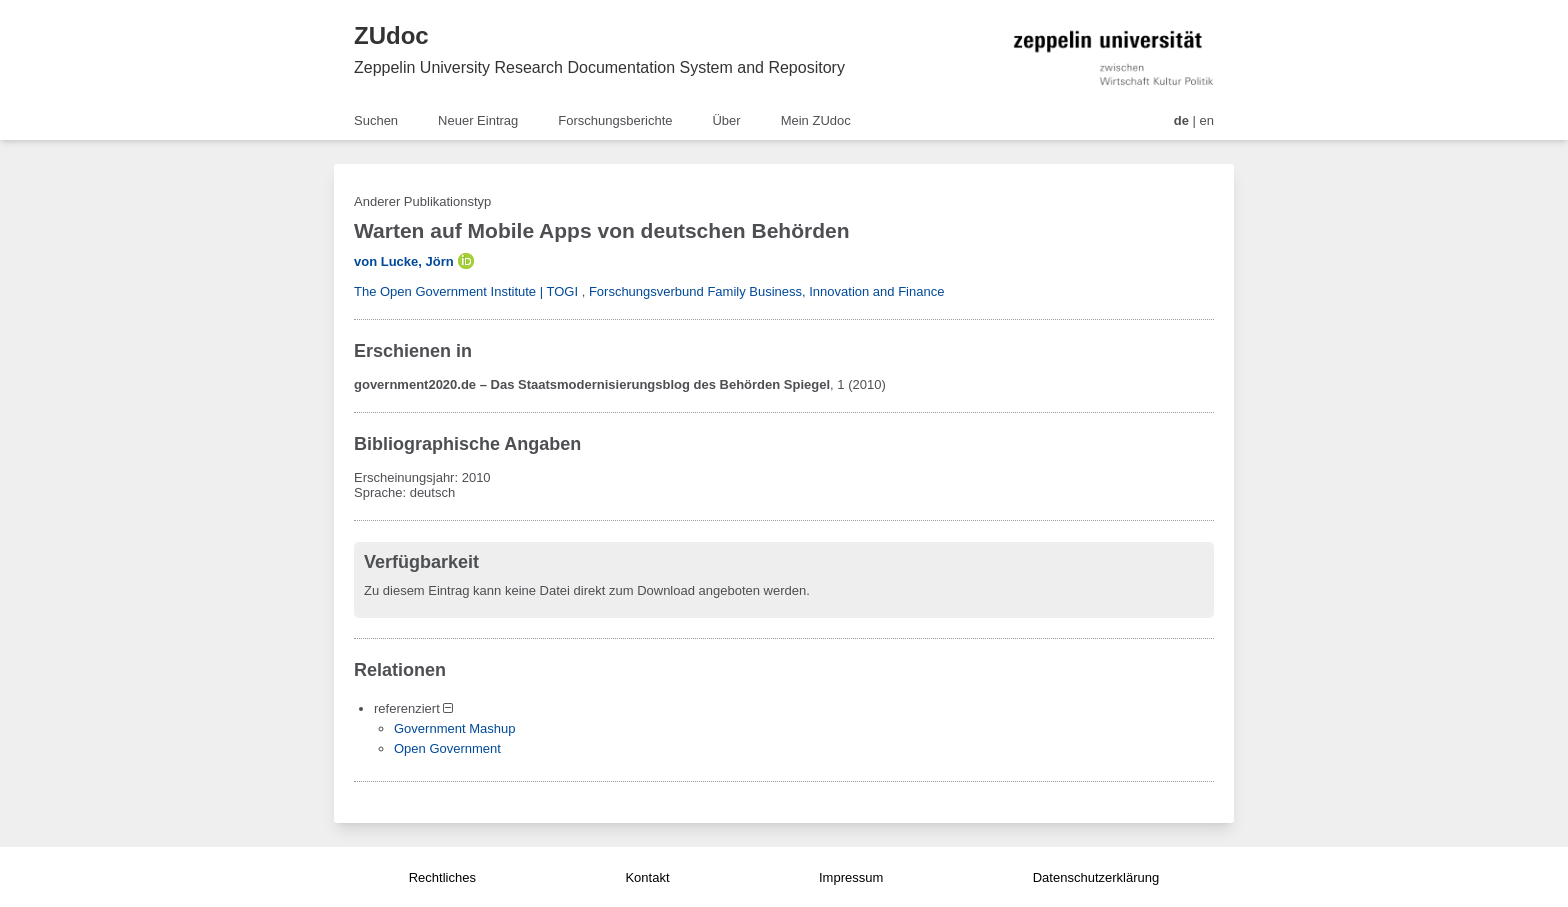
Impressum (851, 877)
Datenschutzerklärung (1096, 877)
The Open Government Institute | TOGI (466, 291)
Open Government (447, 748)
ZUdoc (391, 35)
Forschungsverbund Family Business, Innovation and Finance (767, 291)
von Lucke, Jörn (404, 261)
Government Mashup (454, 728)
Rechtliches (442, 877)
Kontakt (647, 877)
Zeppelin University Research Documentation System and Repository (599, 67)
